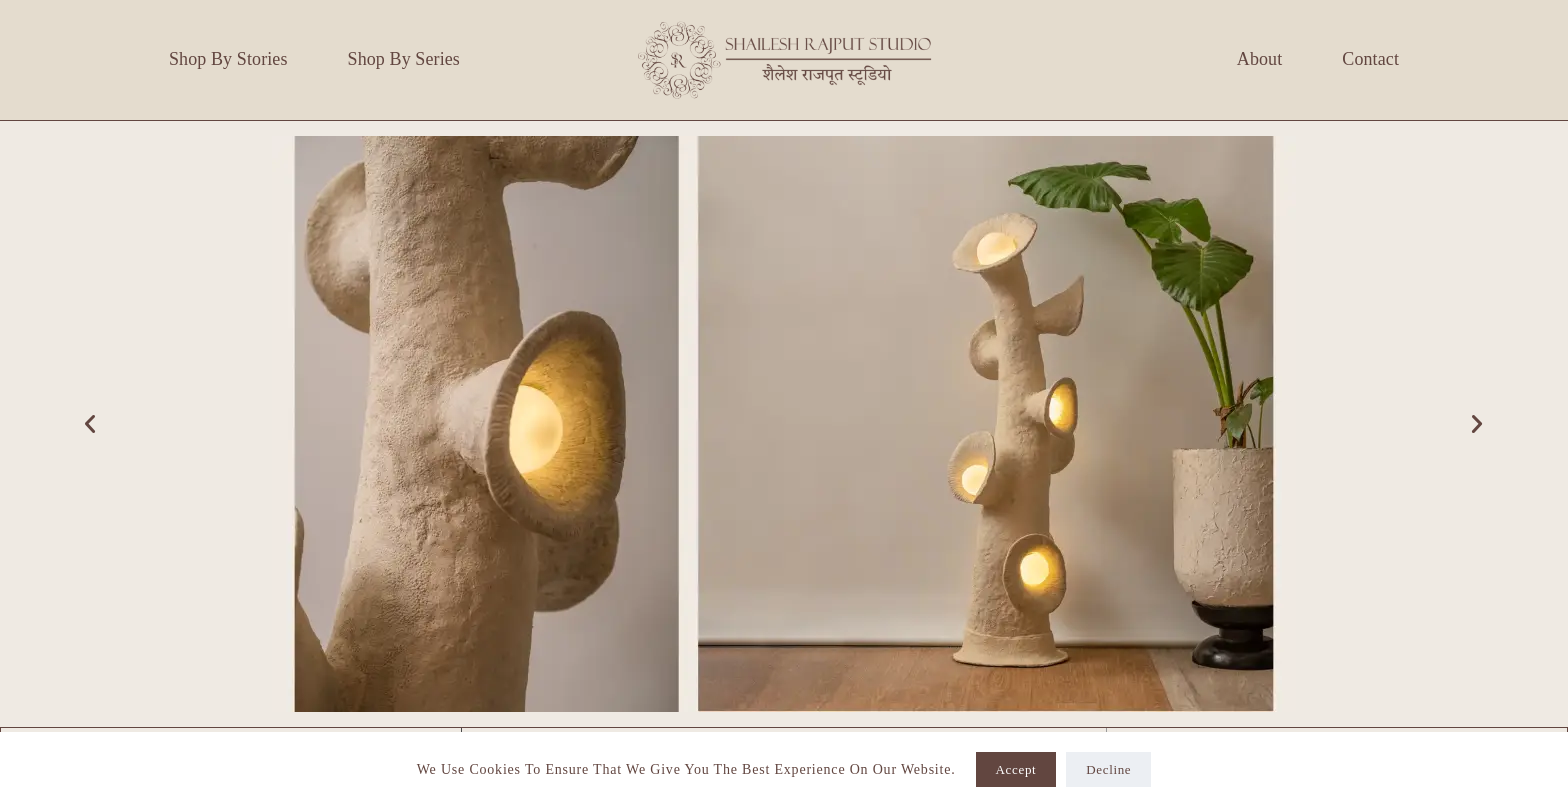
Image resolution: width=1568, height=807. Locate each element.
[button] (90, 424)
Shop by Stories (228, 59)
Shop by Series (404, 59)
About (1260, 59)
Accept (1016, 769)
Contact (1370, 59)
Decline (1108, 769)
